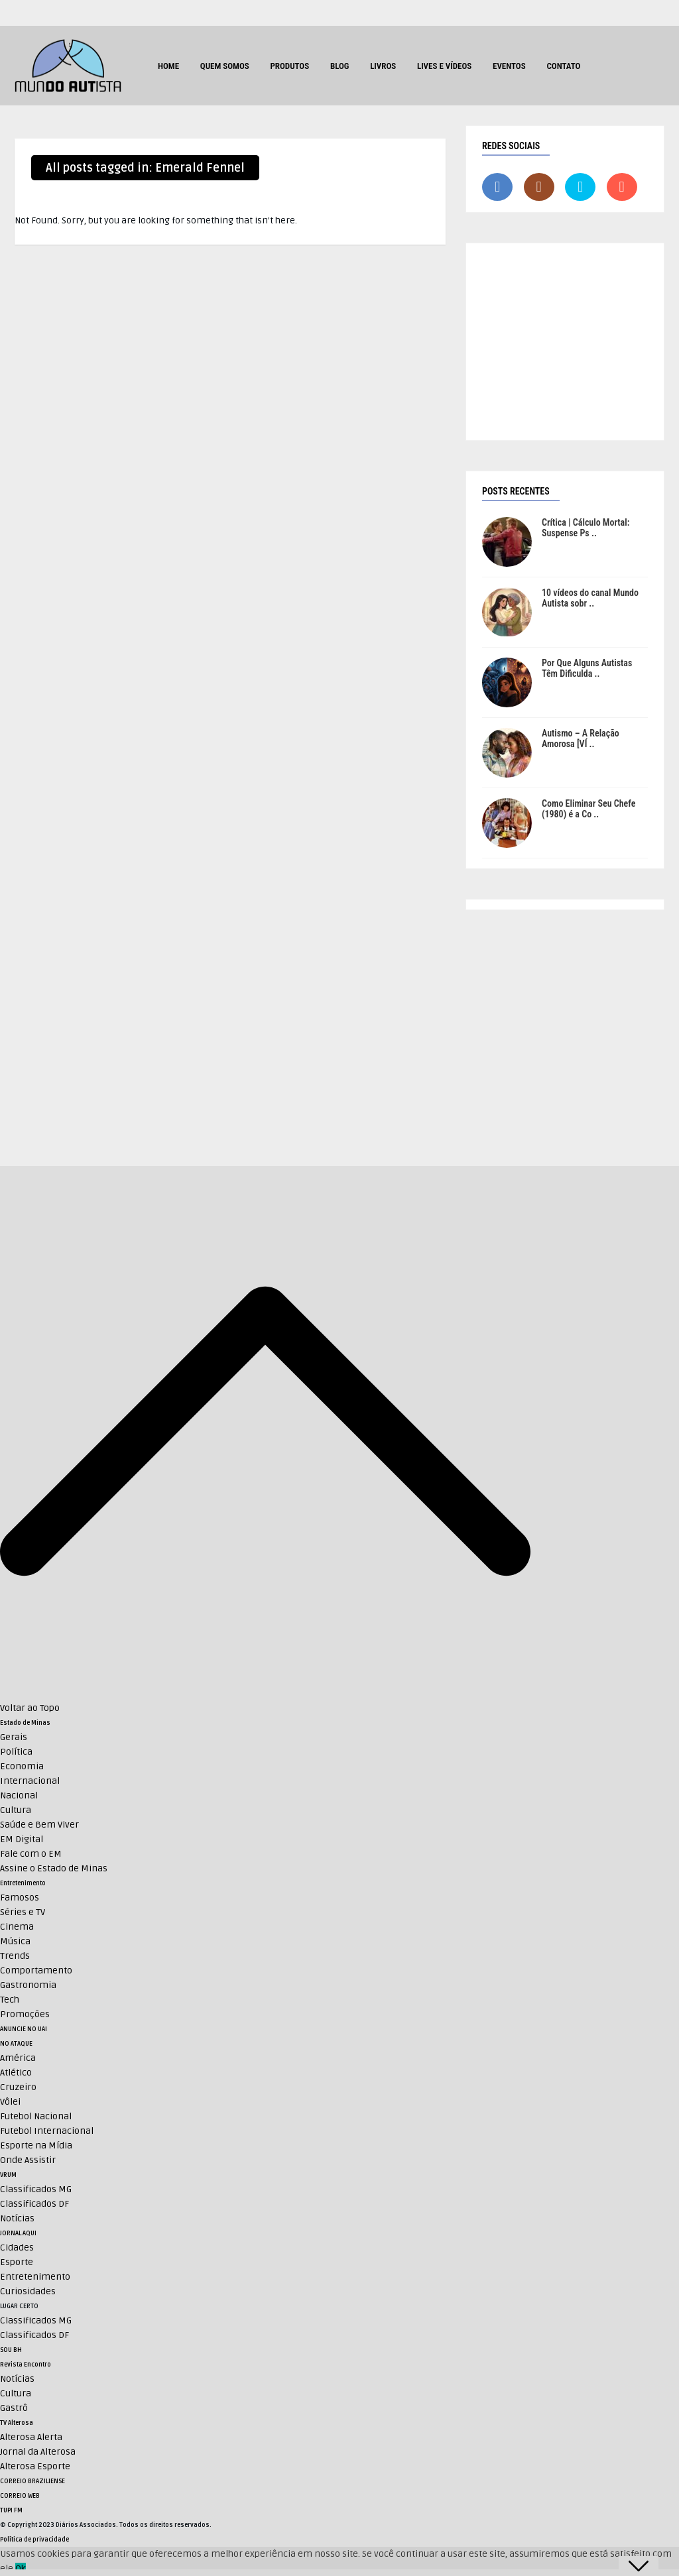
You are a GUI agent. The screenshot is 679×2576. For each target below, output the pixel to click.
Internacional (30, 1780)
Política (16, 1751)
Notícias (17, 2218)
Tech (9, 1999)
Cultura (15, 1810)
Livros (383, 66)
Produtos (289, 66)
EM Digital (21, 1839)
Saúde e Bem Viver (39, 1824)
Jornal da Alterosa (38, 2451)
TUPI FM (11, 2510)
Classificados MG (36, 2189)
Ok (20, 2568)
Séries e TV (22, 1912)
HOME (168, 66)
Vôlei (10, 2101)
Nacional (19, 1795)
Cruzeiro (18, 2087)
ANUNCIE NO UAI (23, 2029)
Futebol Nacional (36, 2116)
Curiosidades (28, 2291)
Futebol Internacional (46, 2131)
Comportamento (36, 1970)
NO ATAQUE (16, 2044)
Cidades (17, 2247)
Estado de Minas (25, 1723)
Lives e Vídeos (444, 66)
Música (15, 1941)
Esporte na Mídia (36, 2145)
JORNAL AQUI (18, 2233)
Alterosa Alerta (31, 2437)
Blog (339, 66)
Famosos (19, 1897)
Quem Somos (224, 66)
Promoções (25, 2014)
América (18, 2058)
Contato (563, 66)
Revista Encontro (25, 2365)
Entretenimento (23, 1883)
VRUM (8, 2175)
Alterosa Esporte (35, 2466)
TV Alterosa (16, 2423)
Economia (22, 1766)
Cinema (17, 1926)
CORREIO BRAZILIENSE (32, 2481)
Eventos (509, 66)
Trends (15, 1955)
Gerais (13, 1737)
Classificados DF (34, 2203)
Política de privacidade (34, 2540)
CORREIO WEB (20, 2496)
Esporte (16, 2262)
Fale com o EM (31, 1853)
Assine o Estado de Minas (53, 1868)
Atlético (16, 2072)
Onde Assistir (28, 2160)
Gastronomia (28, 1985)
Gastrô (14, 2408)
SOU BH (11, 2350)
